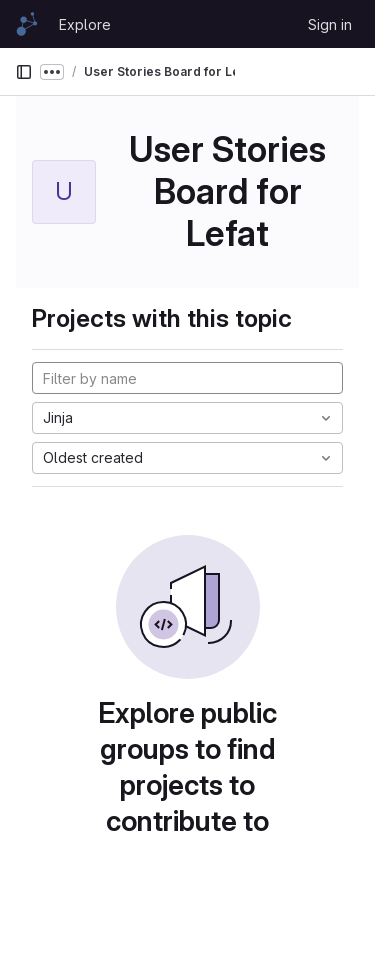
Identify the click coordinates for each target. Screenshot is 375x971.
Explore (85, 24)
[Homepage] (27, 24)
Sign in (330, 24)
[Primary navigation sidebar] (24, 72)
